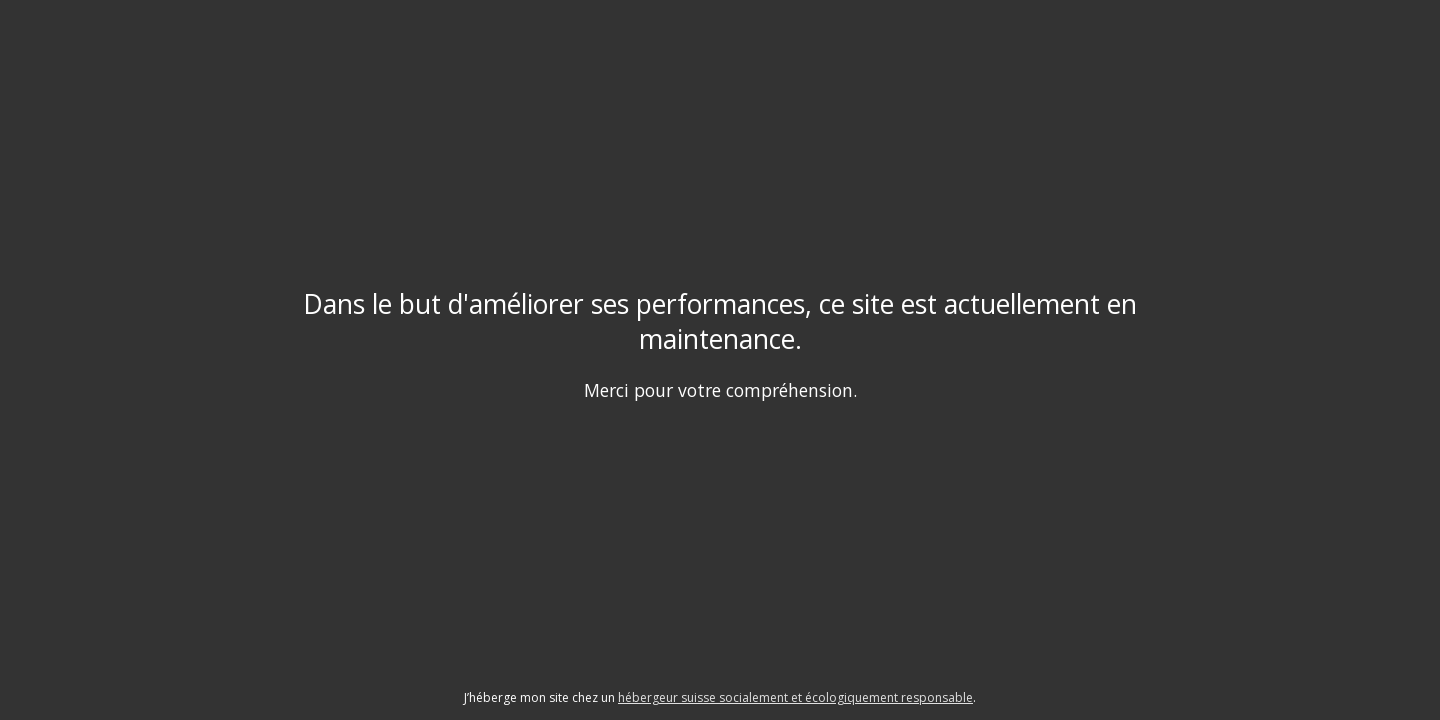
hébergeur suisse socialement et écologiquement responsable (795, 697)
